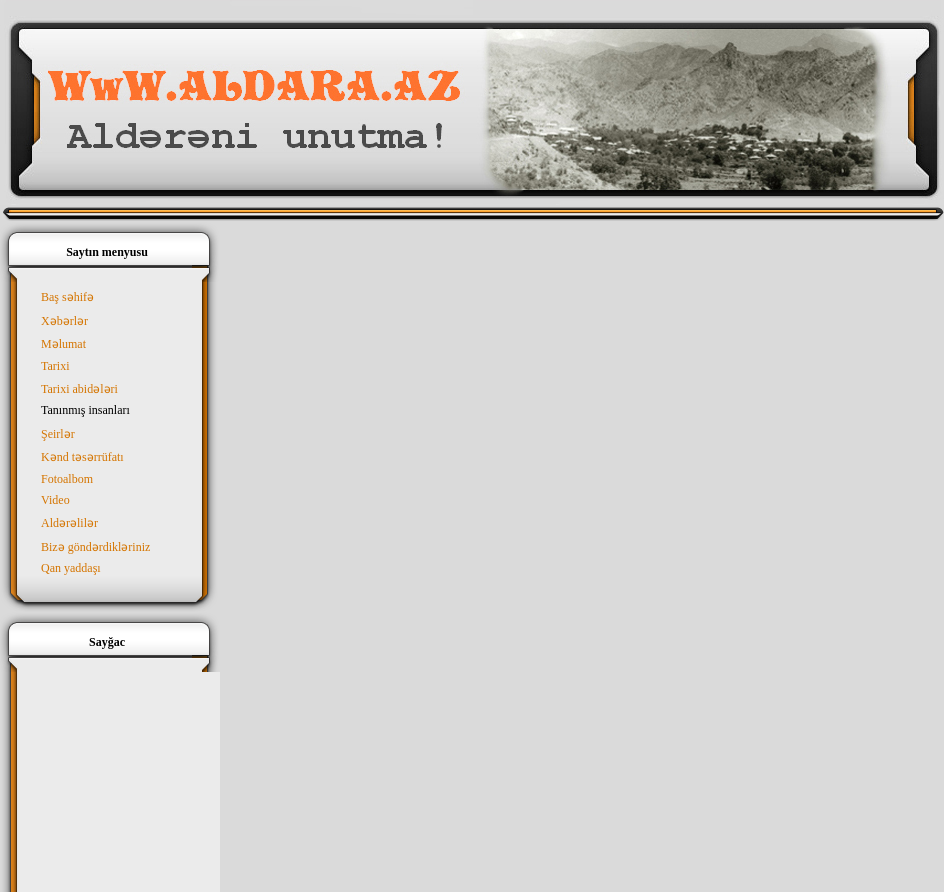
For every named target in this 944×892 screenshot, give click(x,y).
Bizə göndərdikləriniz (95, 547)
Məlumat (63, 344)
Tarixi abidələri (79, 389)
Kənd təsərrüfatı (82, 457)
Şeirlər (58, 434)
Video (55, 500)
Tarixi (55, 366)
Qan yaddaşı (71, 568)
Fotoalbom (67, 479)
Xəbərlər (64, 321)
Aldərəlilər (69, 523)
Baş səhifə (67, 297)
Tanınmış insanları (85, 410)
